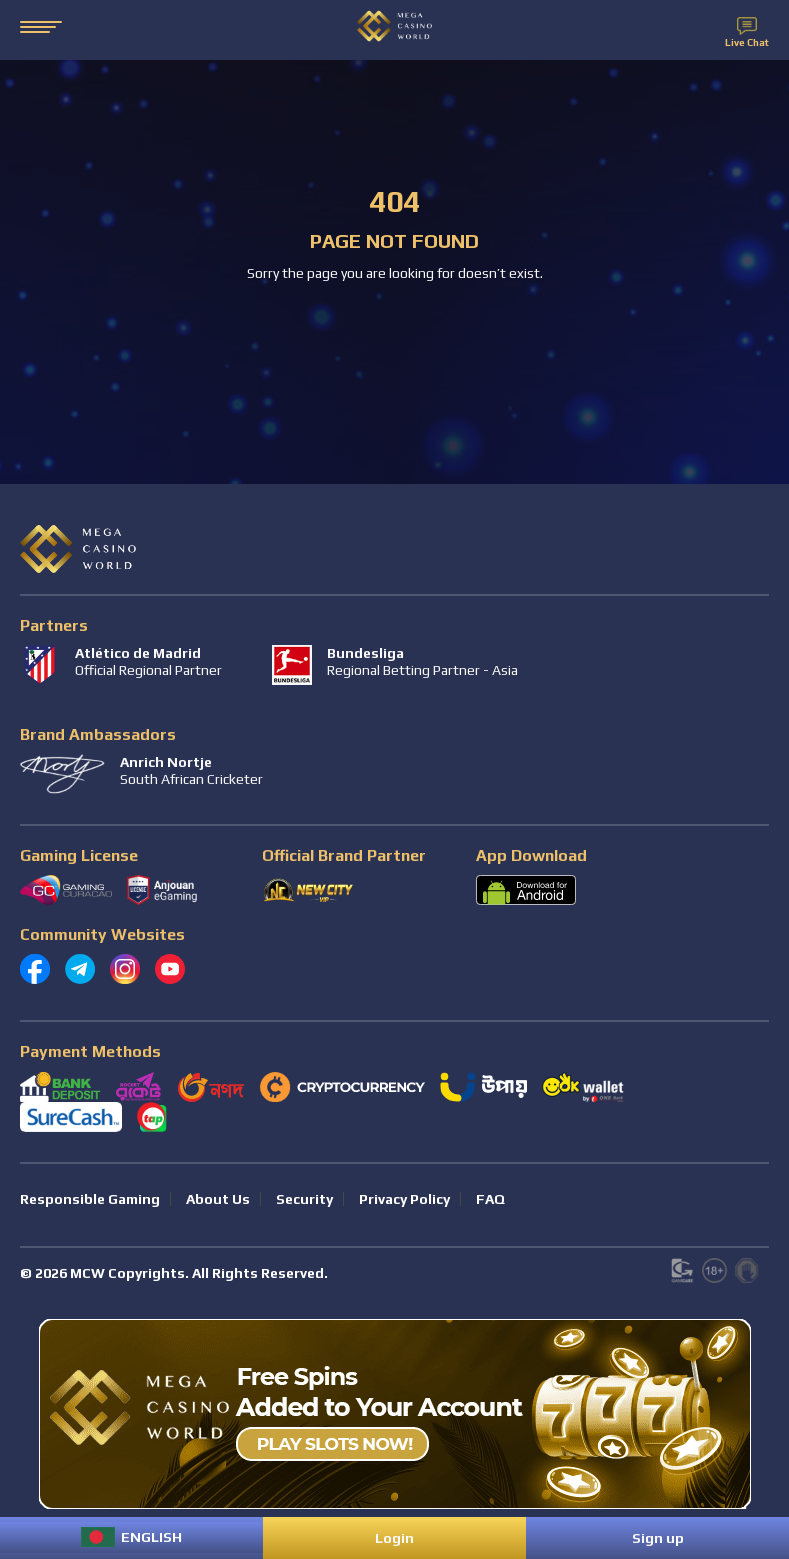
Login (394, 1538)
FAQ (490, 1199)
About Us (218, 1199)
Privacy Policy (404, 1199)
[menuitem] (131, 1537)
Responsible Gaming (90, 1199)
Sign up (658, 1538)
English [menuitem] (151, 1537)
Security (304, 1199)
